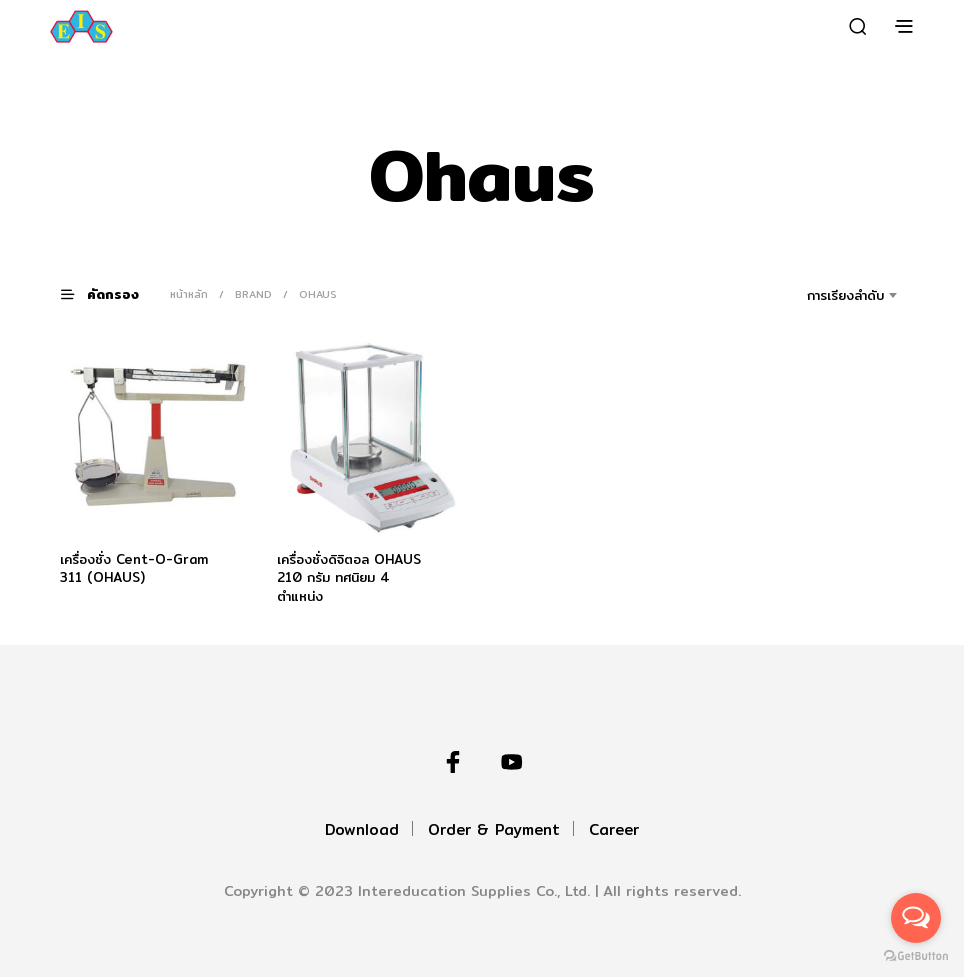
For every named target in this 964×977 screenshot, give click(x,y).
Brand (253, 294)
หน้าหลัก (189, 294)
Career (614, 829)
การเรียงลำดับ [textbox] (845, 295)
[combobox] (817, 295)
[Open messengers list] (916, 918)
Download (362, 829)
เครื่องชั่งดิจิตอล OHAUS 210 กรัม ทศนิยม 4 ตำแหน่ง (349, 577)
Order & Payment (494, 829)
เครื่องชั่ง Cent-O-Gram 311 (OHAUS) (134, 568)
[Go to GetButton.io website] (916, 956)
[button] (112, 293)
